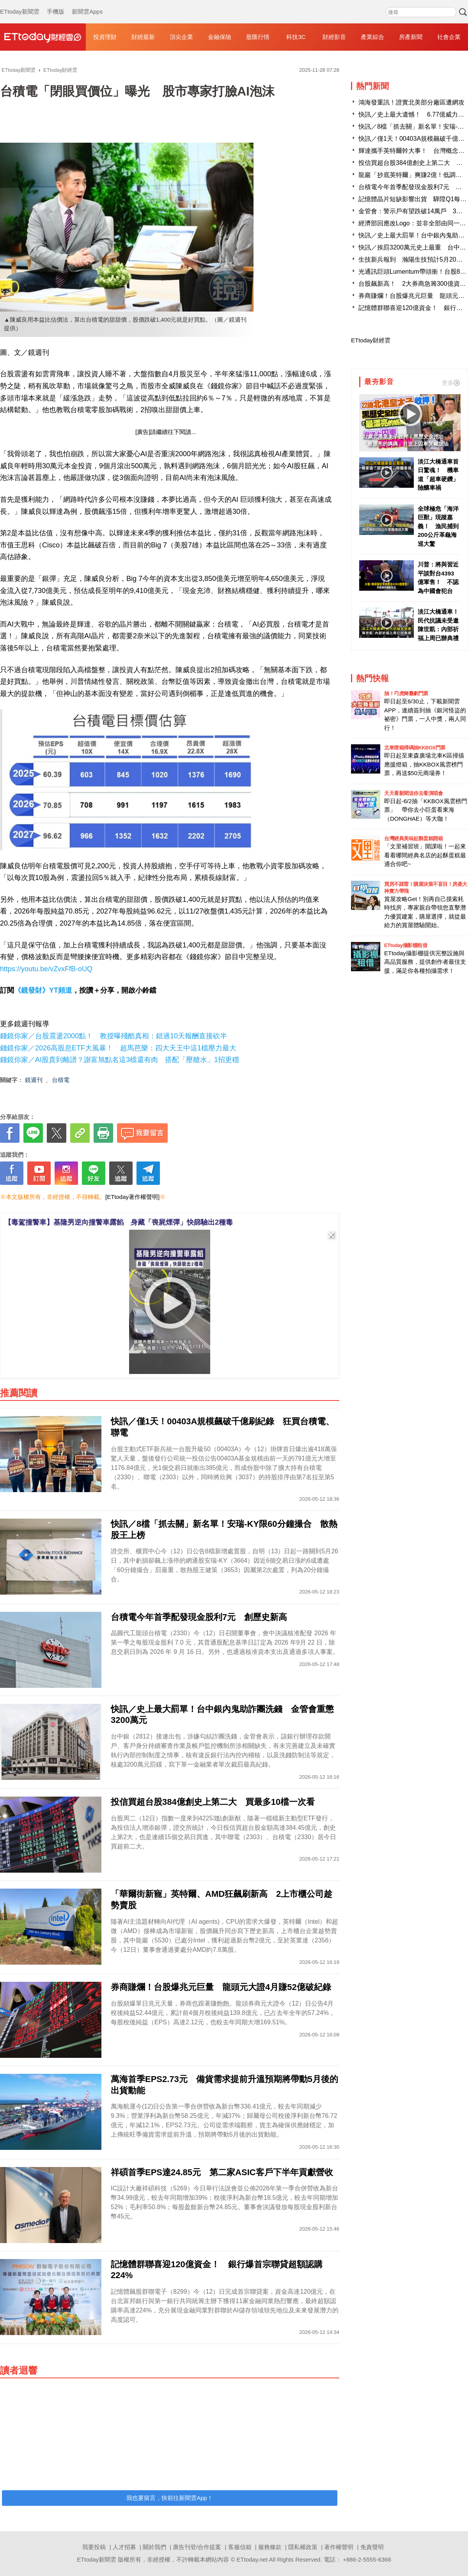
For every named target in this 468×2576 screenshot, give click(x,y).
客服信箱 (240, 2547)
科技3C (295, 37)
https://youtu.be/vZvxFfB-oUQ (46, 969)
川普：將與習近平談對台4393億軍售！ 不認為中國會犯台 (438, 577)
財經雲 (43, 37)
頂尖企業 (181, 37)
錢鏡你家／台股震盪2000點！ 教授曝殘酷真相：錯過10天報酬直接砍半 (113, 1036)
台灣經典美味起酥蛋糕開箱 (413, 838)
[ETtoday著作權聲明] (132, 1196)
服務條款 (270, 2547)
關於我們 (154, 2547)
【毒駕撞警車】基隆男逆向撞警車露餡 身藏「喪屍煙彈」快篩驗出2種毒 (118, 1222)
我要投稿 (94, 2547)
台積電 (60, 1079)
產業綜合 (372, 37)
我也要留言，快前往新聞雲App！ (169, 2498)
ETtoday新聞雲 (19, 4)
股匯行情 (257, 37)
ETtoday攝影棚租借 (405, 945)
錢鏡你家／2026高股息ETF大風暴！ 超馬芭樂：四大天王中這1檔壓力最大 (118, 1048)
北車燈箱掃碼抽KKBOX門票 (414, 748)
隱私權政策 (302, 2547)
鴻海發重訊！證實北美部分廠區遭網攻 (411, 102)
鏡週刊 (34, 1079)
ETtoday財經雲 (370, 340)
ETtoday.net (252, 2559)
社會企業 (449, 37)
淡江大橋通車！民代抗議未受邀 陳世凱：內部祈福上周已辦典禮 (439, 624)
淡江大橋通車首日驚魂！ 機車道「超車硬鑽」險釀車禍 (438, 474)
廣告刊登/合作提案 (197, 2547)
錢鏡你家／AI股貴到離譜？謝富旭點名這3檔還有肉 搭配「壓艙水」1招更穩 (119, 1060)
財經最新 (143, 37)
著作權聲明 (338, 2547)
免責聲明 (372, 2547)
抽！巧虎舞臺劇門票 (406, 693)
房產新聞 (410, 37)
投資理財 (105, 37)
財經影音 (334, 37)
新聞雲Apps (87, 4)
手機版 (55, 4)
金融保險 (219, 37)
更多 (451, 382)
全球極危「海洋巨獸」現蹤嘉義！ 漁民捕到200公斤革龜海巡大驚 (438, 526)
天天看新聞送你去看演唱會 (413, 793)
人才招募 (124, 2547)
